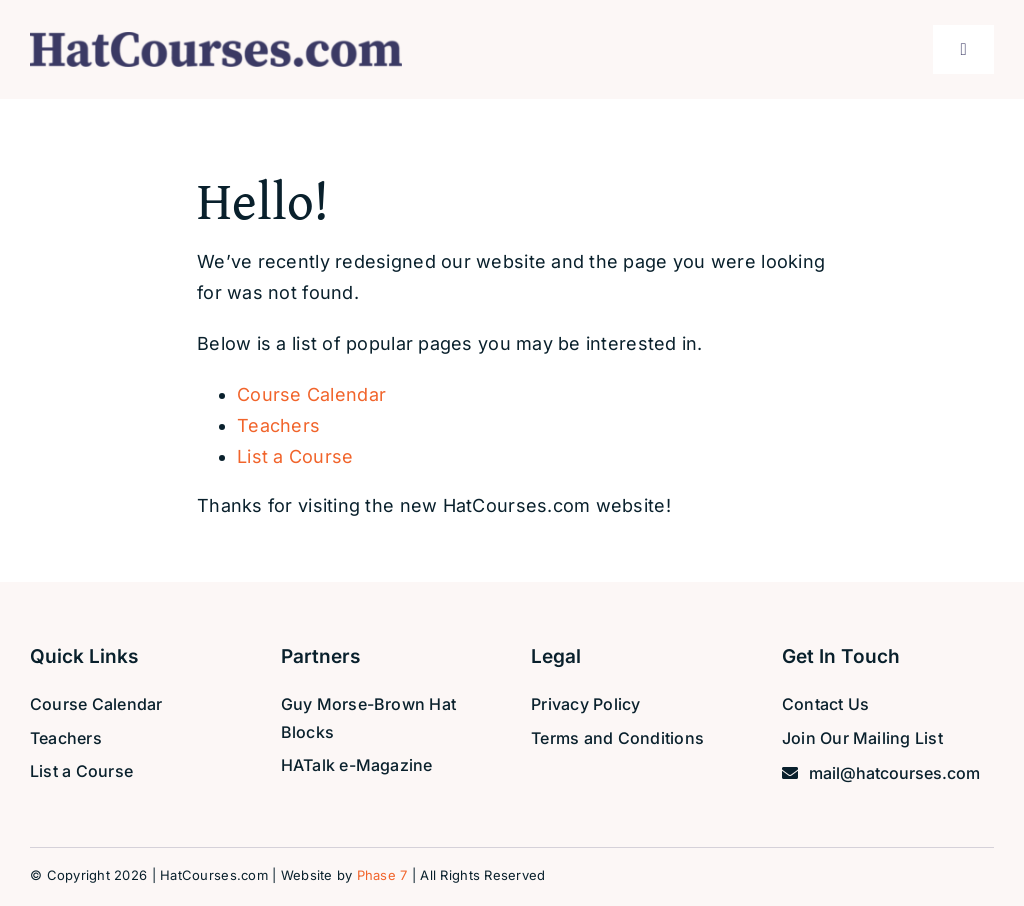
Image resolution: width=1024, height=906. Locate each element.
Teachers (278, 425)
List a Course (295, 456)
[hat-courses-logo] (216, 40)
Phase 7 (382, 875)
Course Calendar (311, 394)
